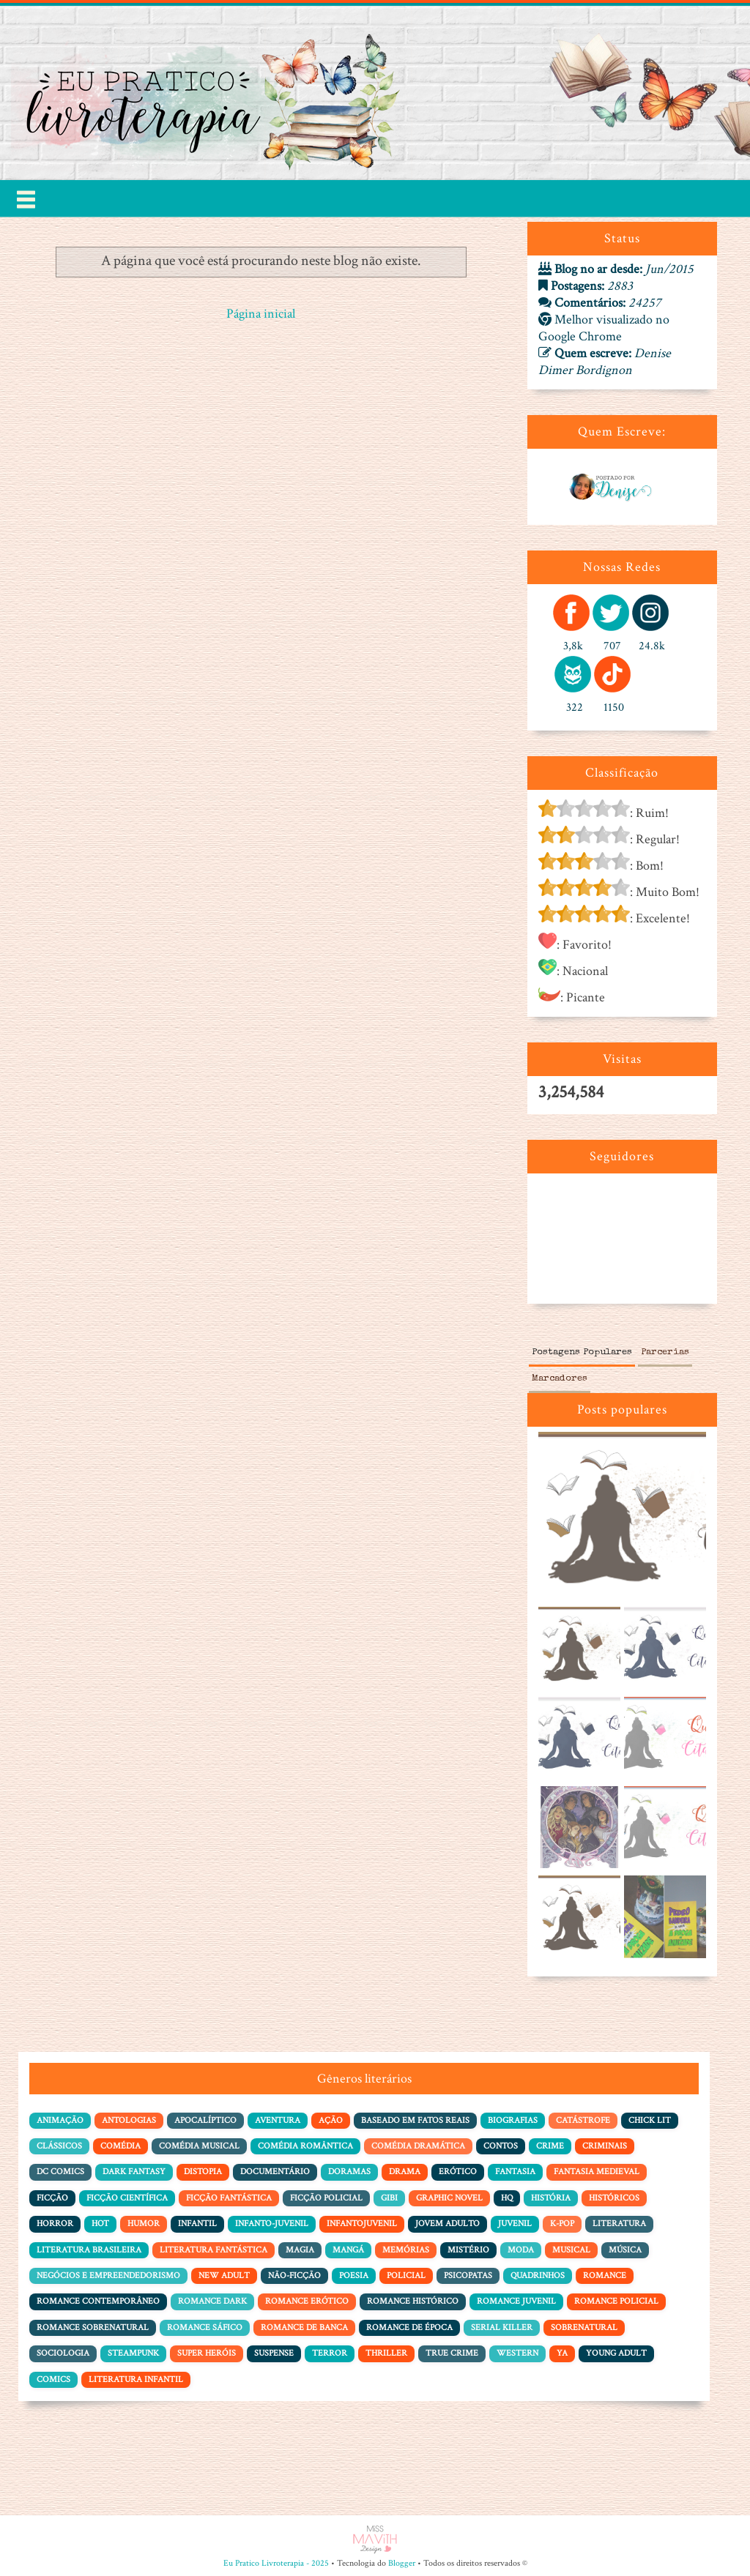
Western (517, 2353)
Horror (55, 2223)
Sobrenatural (584, 2327)
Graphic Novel (449, 2197)
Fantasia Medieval (596, 2171)
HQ (507, 2197)
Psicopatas (468, 2275)
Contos (500, 2145)
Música (625, 2249)
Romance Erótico (307, 2301)
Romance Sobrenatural (93, 2327)
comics (53, 2379)
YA (562, 2353)
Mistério (468, 2249)
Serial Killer (501, 2327)
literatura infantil (136, 2379)
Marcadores (559, 1379)
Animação (60, 2120)
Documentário (275, 2171)
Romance (604, 2275)
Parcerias (665, 1352)
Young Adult (616, 2353)
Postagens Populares (582, 1352)
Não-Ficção (294, 2275)
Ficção (52, 2197)
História (551, 2197)
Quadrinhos (537, 2275)
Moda (521, 2249)
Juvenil (515, 2223)
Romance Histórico (412, 2301)
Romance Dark (212, 2301)
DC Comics (60, 2171)
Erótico (458, 2171)
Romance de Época (409, 2327)
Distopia (203, 2171)
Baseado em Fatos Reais (415, 2120)
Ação (331, 2120)
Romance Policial (616, 2301)
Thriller (386, 2353)
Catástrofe (583, 2120)
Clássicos (59, 2145)
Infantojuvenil (362, 2223)
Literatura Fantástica (213, 2249)
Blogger (401, 2563)
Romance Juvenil (516, 2301)
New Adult (224, 2275)
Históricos (614, 2197)
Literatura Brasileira (89, 2249)
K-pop (562, 2223)
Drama (404, 2171)
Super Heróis (206, 2353)
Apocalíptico (205, 2120)
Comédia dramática (418, 2145)
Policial (406, 2275)
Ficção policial (326, 2197)
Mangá (348, 2249)
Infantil (197, 2223)
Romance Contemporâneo (98, 2301)
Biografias (513, 2120)
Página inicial (260, 313)
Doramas (349, 2171)
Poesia (353, 2275)
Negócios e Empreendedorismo (108, 2275)
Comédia (120, 2145)
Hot (100, 2223)
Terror (329, 2353)
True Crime (452, 2353)
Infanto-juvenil (271, 2223)
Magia (300, 2249)
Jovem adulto (447, 2223)
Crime (550, 2145)
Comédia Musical (199, 2145)
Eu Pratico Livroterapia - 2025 (276, 2563)
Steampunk (133, 2353)
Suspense (274, 2353)
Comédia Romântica (305, 2145)
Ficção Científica (127, 2197)
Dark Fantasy (134, 2171)
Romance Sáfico (204, 2327)
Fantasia (515, 2171)
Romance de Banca (304, 2327)
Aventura (277, 2120)
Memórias (405, 2249)
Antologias (129, 2120)
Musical (571, 2249)
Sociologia (63, 2353)
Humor (143, 2223)
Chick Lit (649, 2120)
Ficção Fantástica (229, 2197)
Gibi (389, 2197)
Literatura (619, 2223)
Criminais (604, 2145)
